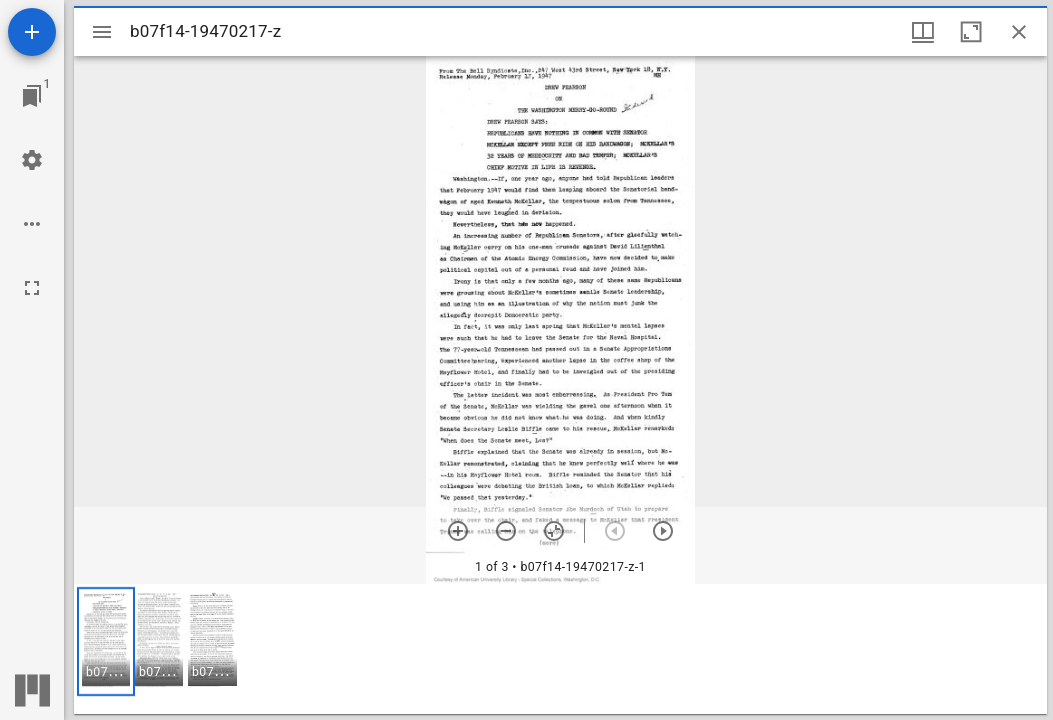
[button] (106, 641)
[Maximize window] (971, 32)
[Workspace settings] (32, 160)
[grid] (560, 649)
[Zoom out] (506, 531)
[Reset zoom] (554, 531)
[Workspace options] (32, 224)
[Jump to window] (32, 96)
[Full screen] (32, 288)
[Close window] (1019, 32)
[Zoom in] (458, 531)
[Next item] (663, 531)
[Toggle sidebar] (102, 32)
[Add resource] (32, 32)
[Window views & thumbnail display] (923, 32)
